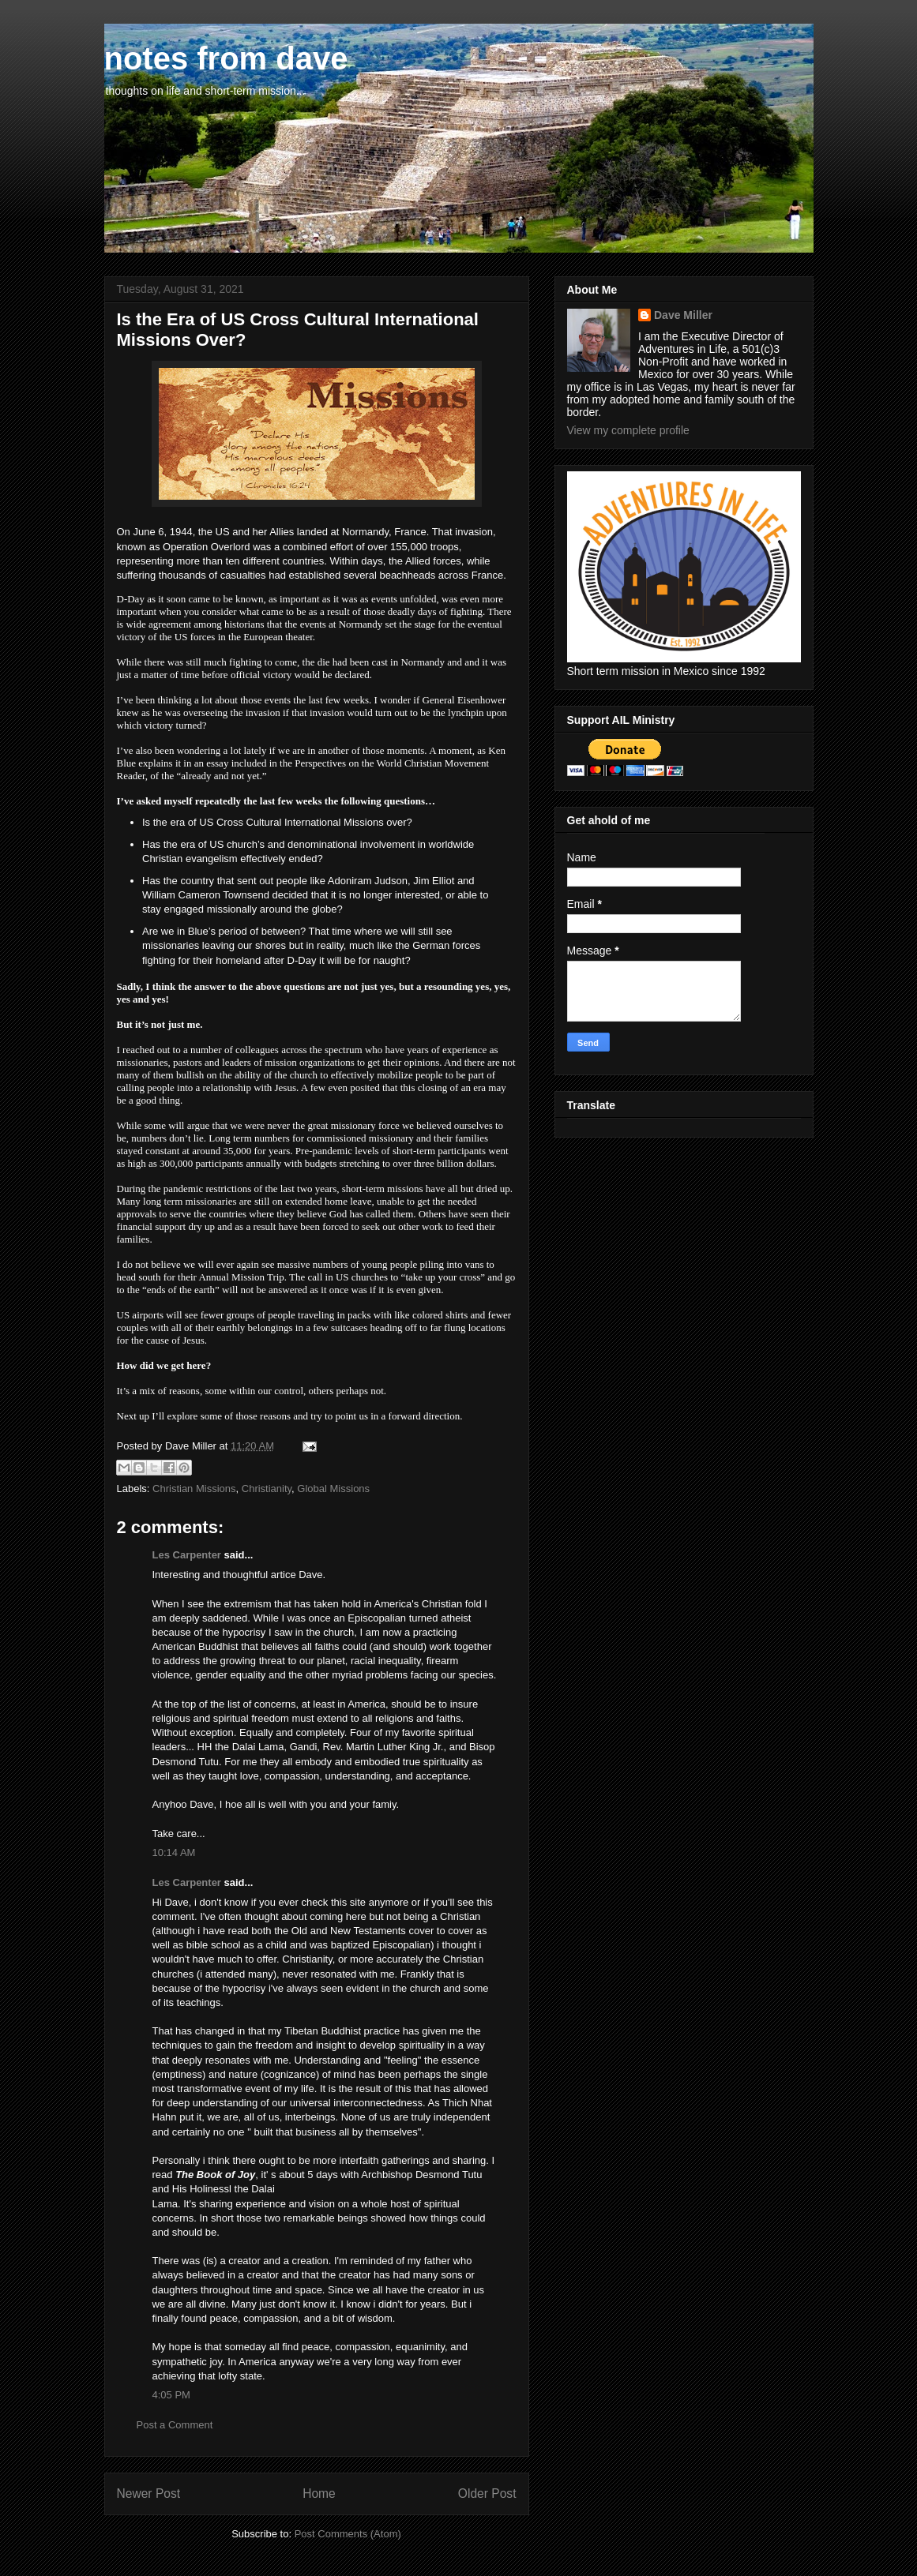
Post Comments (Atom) (348, 2534)
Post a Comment (175, 2425)
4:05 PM (171, 2395)
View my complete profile (628, 430)
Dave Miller (683, 315)
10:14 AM (174, 1852)
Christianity (266, 1488)
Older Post (487, 2493)
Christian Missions (193, 1488)
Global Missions (333, 1488)
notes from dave (226, 58)
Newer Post (149, 2493)
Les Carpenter (186, 1555)
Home (319, 2493)
